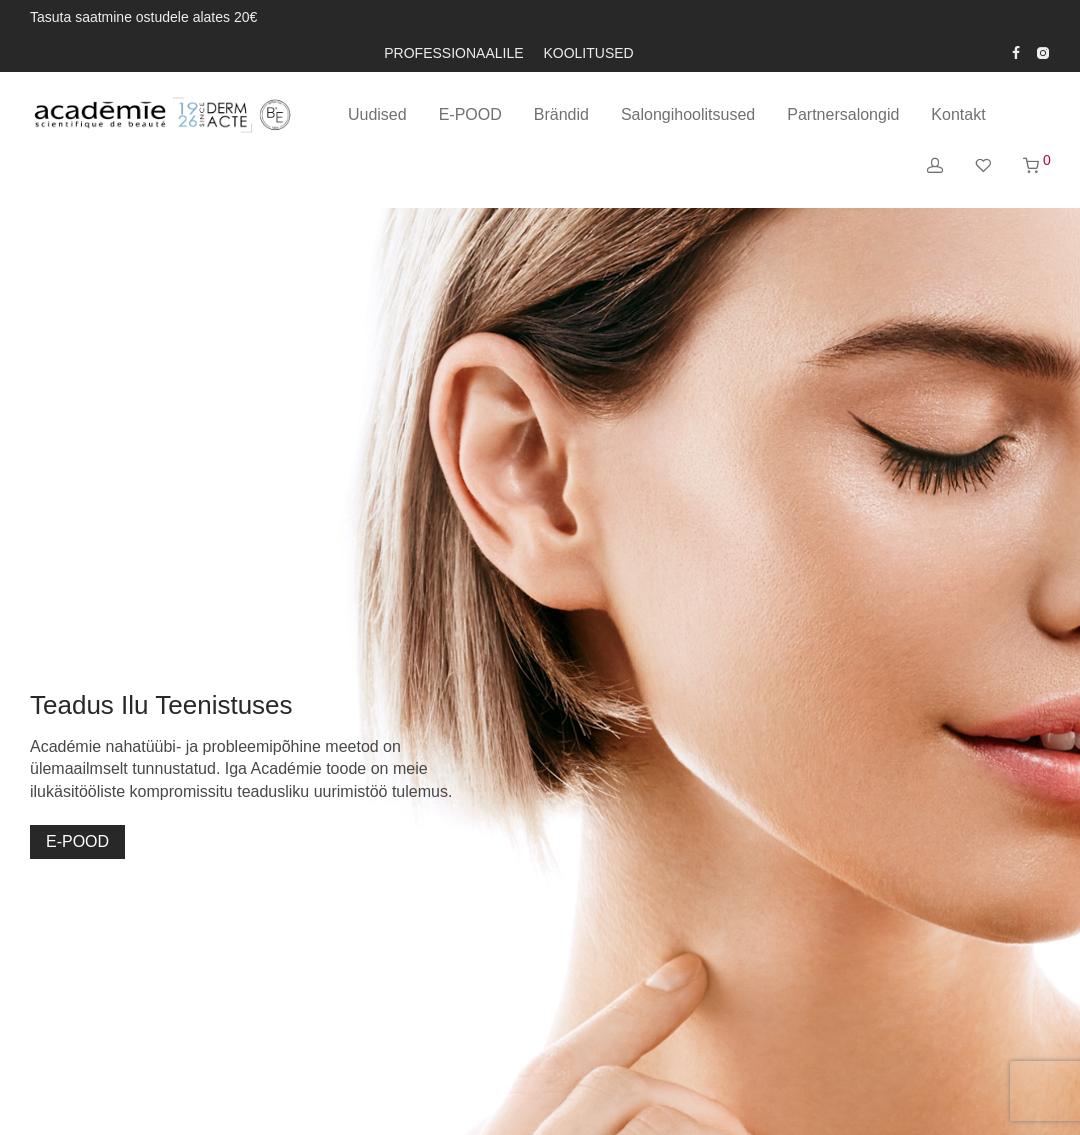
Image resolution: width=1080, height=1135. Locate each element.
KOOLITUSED (588, 53)
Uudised (377, 114)
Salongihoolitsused (688, 114)
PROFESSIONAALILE (453, 53)
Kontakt (958, 114)
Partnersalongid (843, 114)
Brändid (561, 114)
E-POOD (470, 114)
